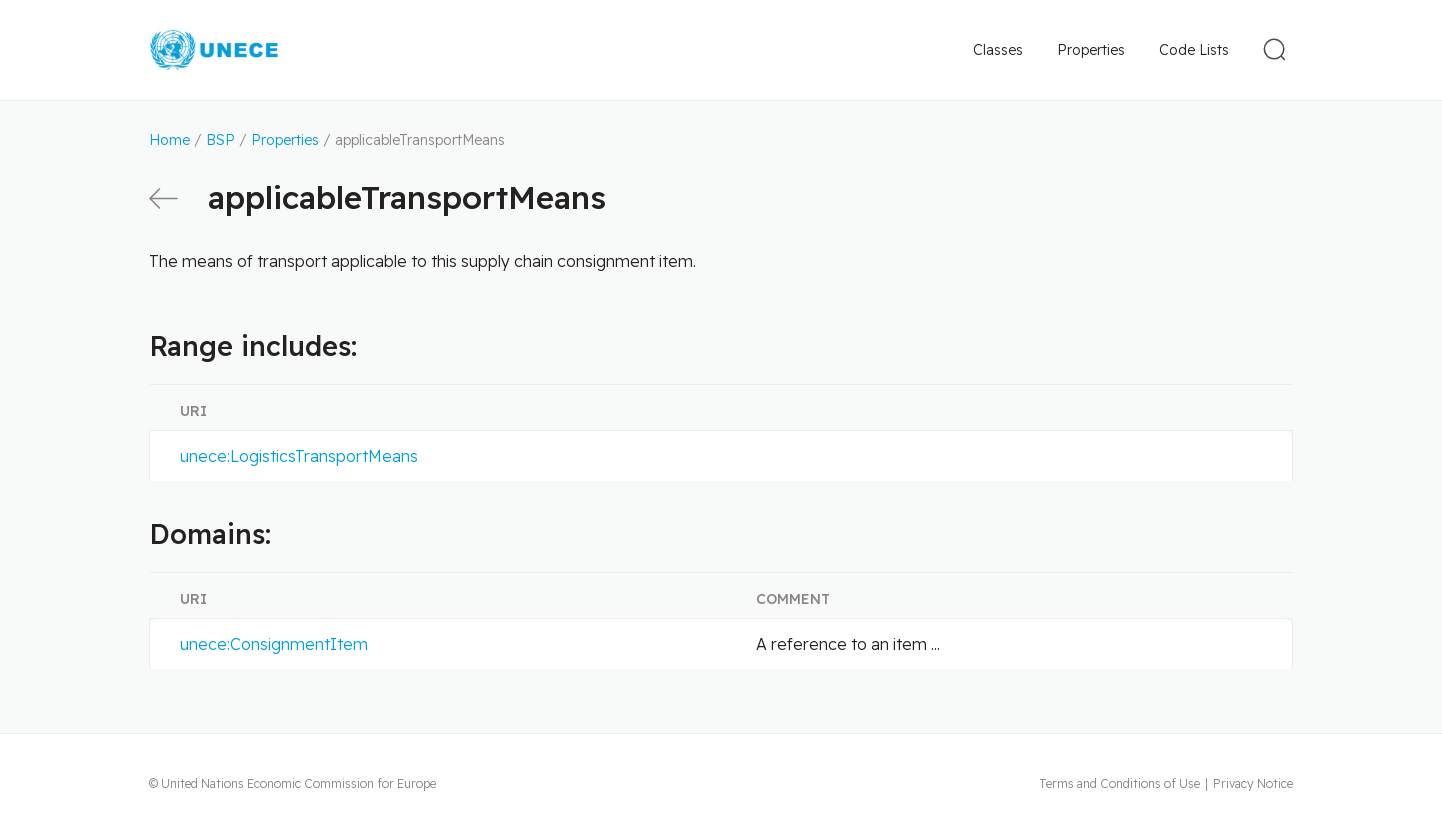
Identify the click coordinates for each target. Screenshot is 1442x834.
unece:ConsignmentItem (274, 644)
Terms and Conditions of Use (1119, 783)
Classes (998, 50)
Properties (1091, 50)
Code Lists (1194, 50)
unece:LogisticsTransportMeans (299, 456)
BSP (220, 140)
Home (169, 140)
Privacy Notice (1253, 783)
